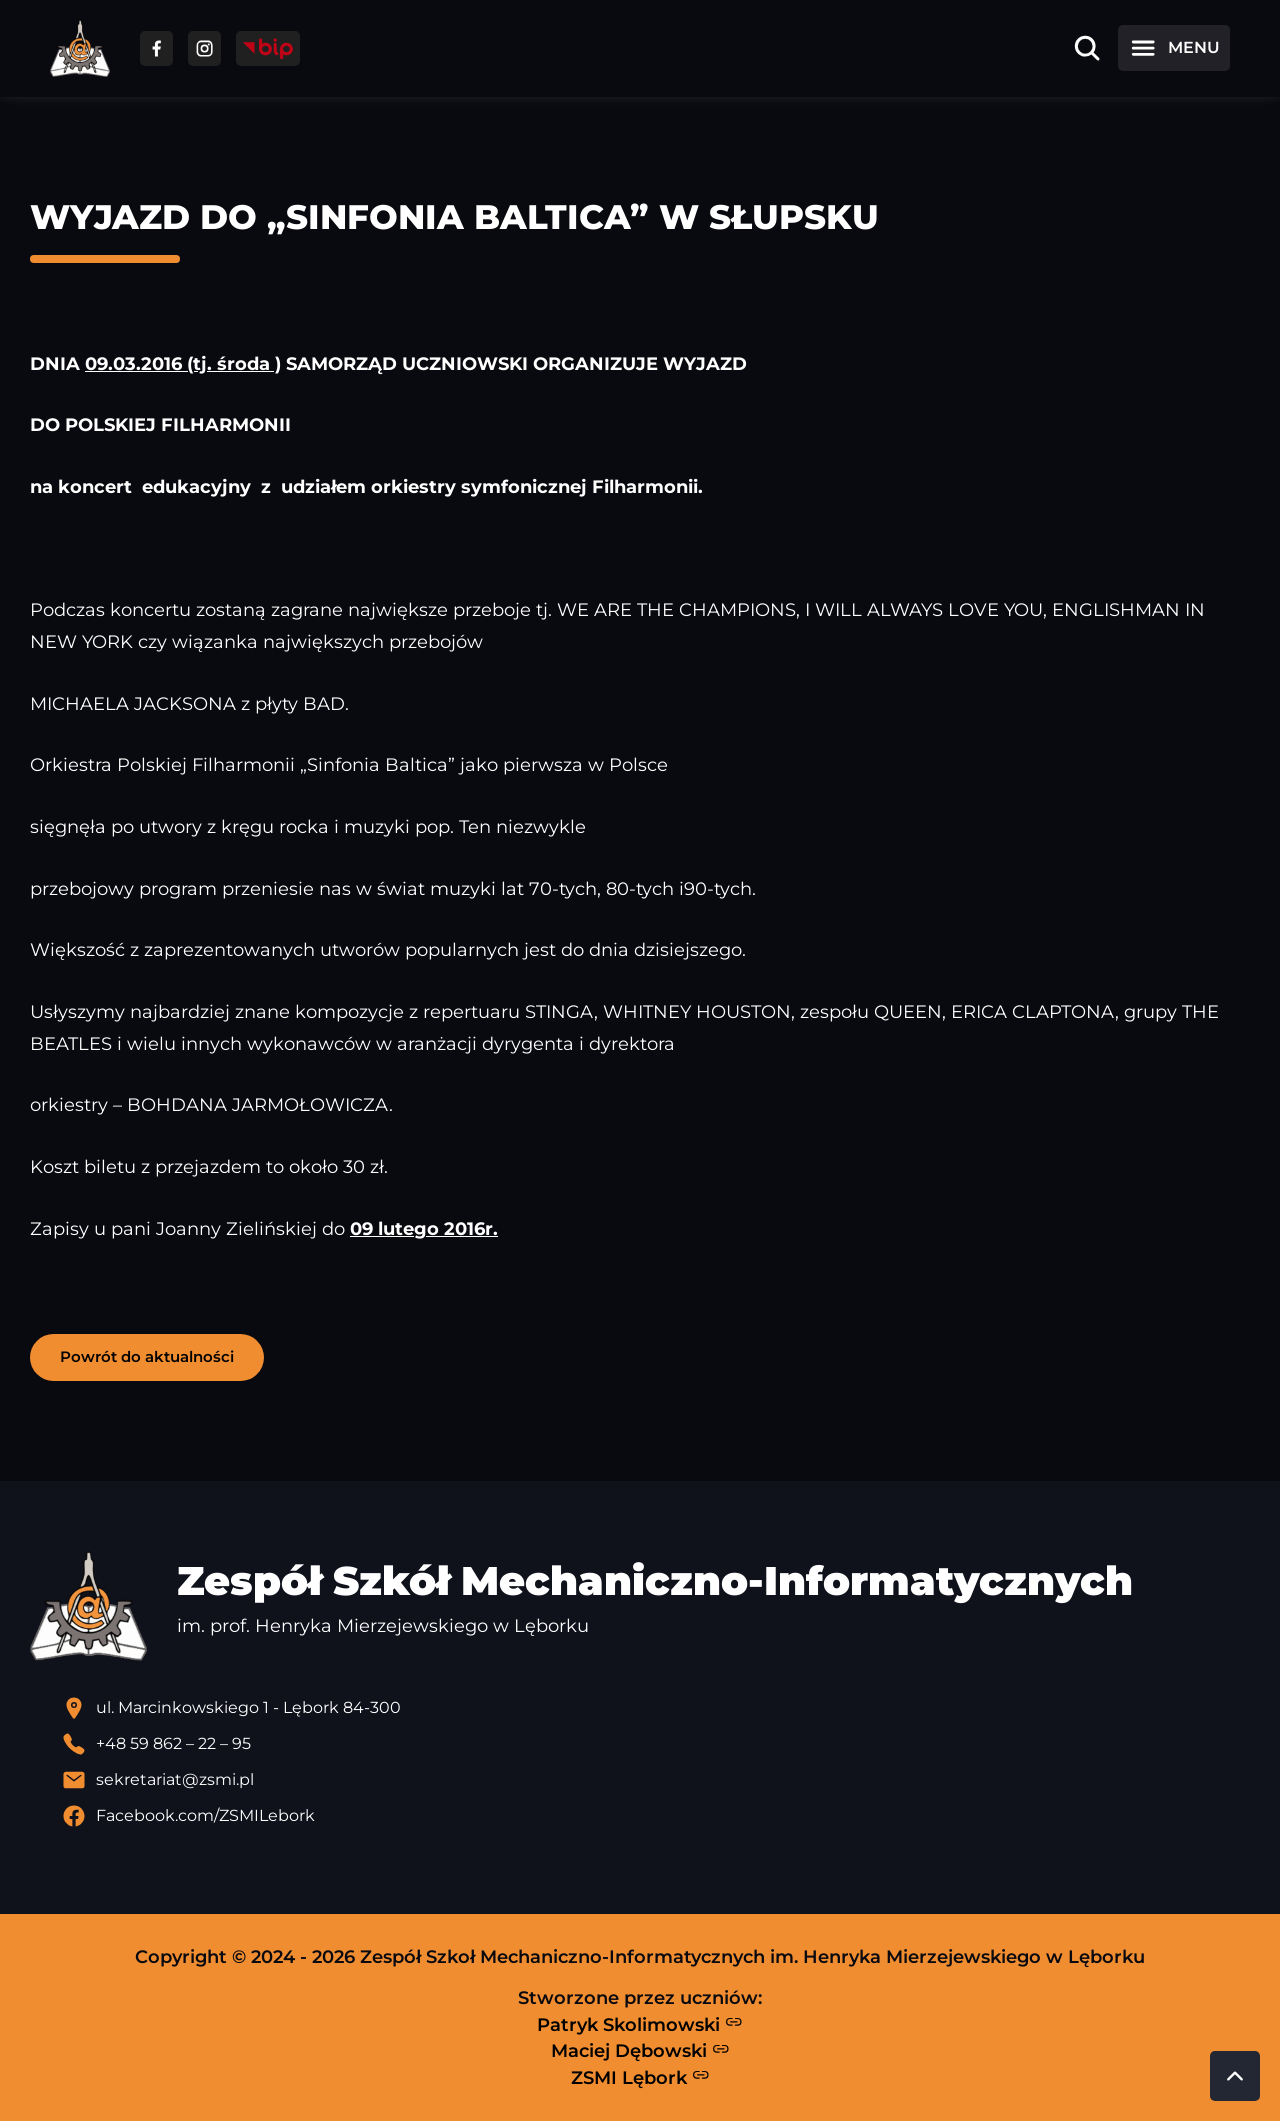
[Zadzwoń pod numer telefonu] (656, 1744)
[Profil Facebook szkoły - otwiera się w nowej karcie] (656, 1816)
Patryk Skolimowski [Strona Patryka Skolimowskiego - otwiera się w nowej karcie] (640, 2024)
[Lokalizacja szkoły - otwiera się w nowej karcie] (656, 1708)
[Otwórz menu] (1174, 48)
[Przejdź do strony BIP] (268, 48)
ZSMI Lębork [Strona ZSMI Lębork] (640, 2077)
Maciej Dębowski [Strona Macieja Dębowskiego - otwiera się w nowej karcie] (640, 2051)
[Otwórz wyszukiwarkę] (1087, 48)
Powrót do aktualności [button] (147, 1356)
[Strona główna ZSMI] (80, 48)
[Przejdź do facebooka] (156, 48)
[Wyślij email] (656, 1780)
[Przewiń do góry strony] (1235, 2076)
